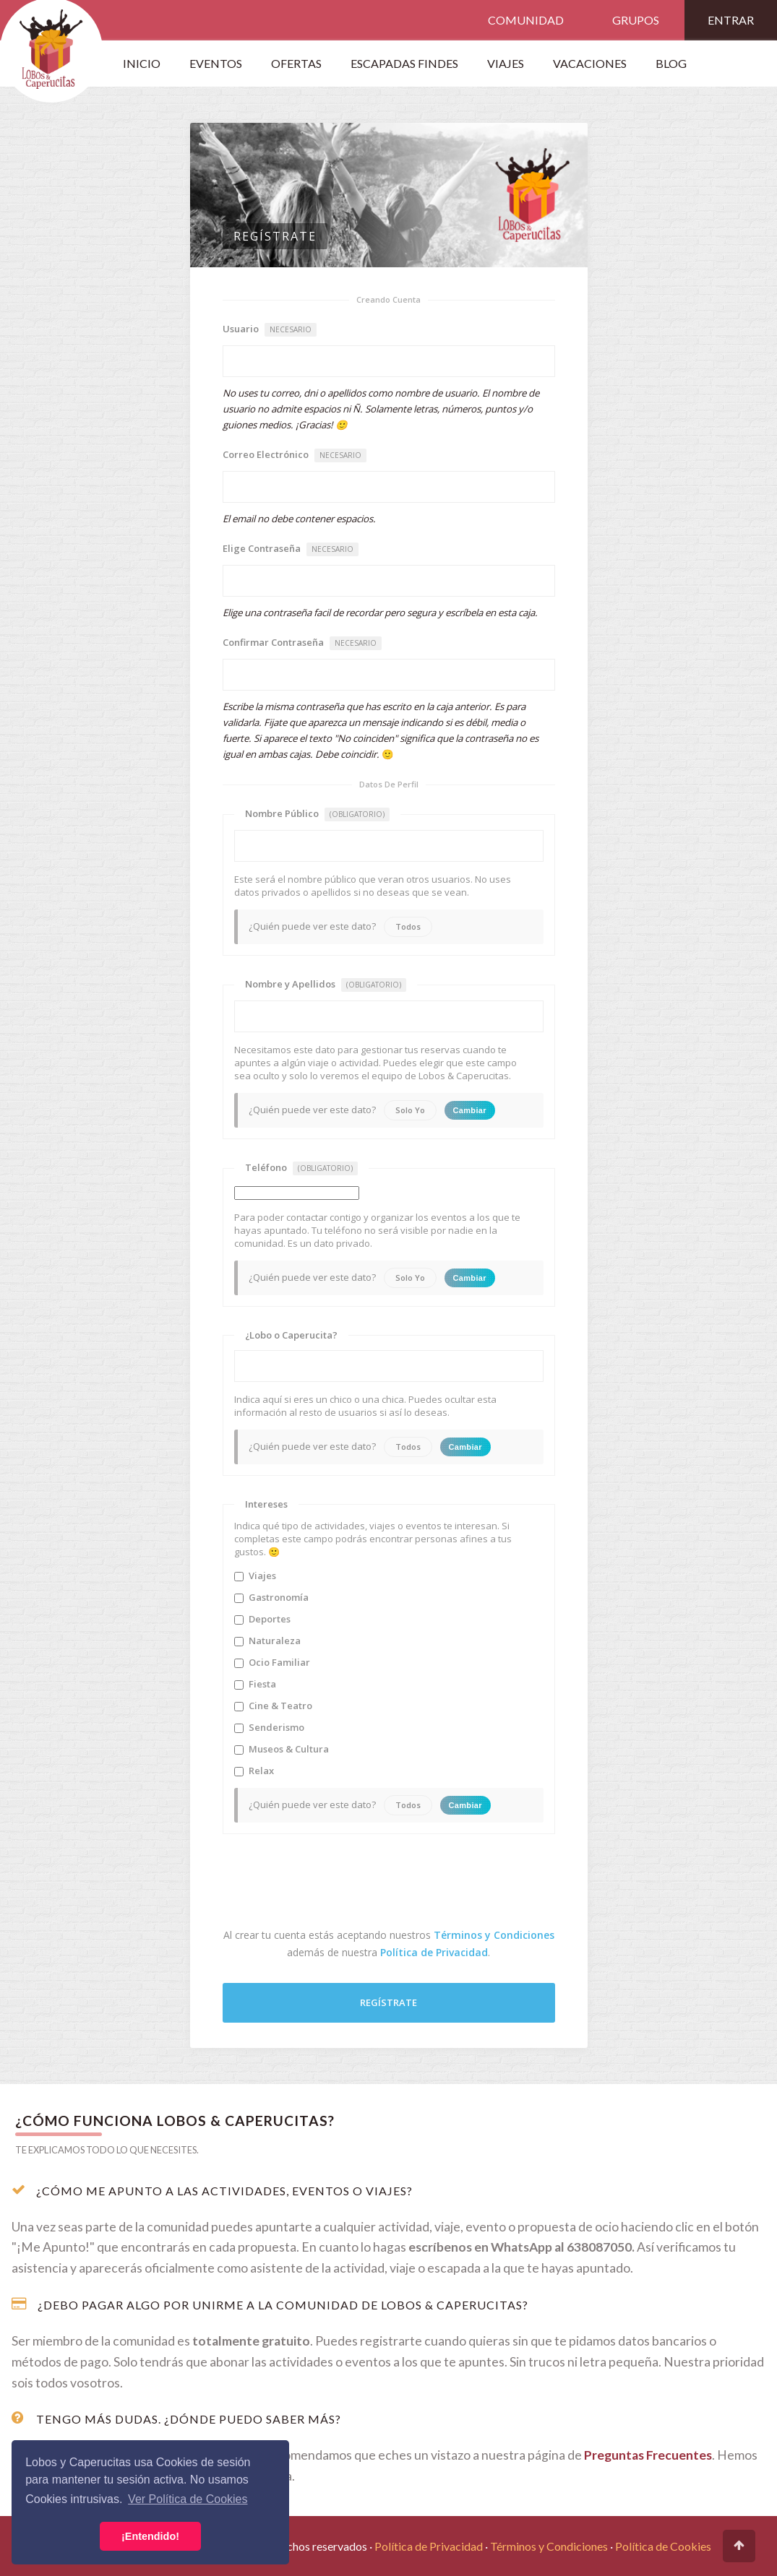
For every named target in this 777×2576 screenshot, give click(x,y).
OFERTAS (296, 63)
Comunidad (526, 20)
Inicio (141, 63)
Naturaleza (267, 1640)
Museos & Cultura (281, 1748)
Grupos (635, 20)
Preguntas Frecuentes (648, 2455)
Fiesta (255, 1683)
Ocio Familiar (272, 1662)
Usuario (270, 329)
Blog (671, 63)
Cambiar (469, 1110)
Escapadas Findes (404, 63)
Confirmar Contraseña (302, 643)
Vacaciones (590, 63)
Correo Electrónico (294, 455)
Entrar (731, 20)
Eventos (215, 63)
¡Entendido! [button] (150, 2536)
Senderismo (269, 1727)
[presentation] (332, 1884)
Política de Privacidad (434, 1952)
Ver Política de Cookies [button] (187, 2499)
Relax (254, 1770)
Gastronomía (271, 1597)
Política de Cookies (663, 2546)
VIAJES (505, 63)
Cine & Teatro (273, 1705)
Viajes (255, 1575)
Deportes (262, 1618)
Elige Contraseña (291, 549)
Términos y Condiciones (494, 1935)
